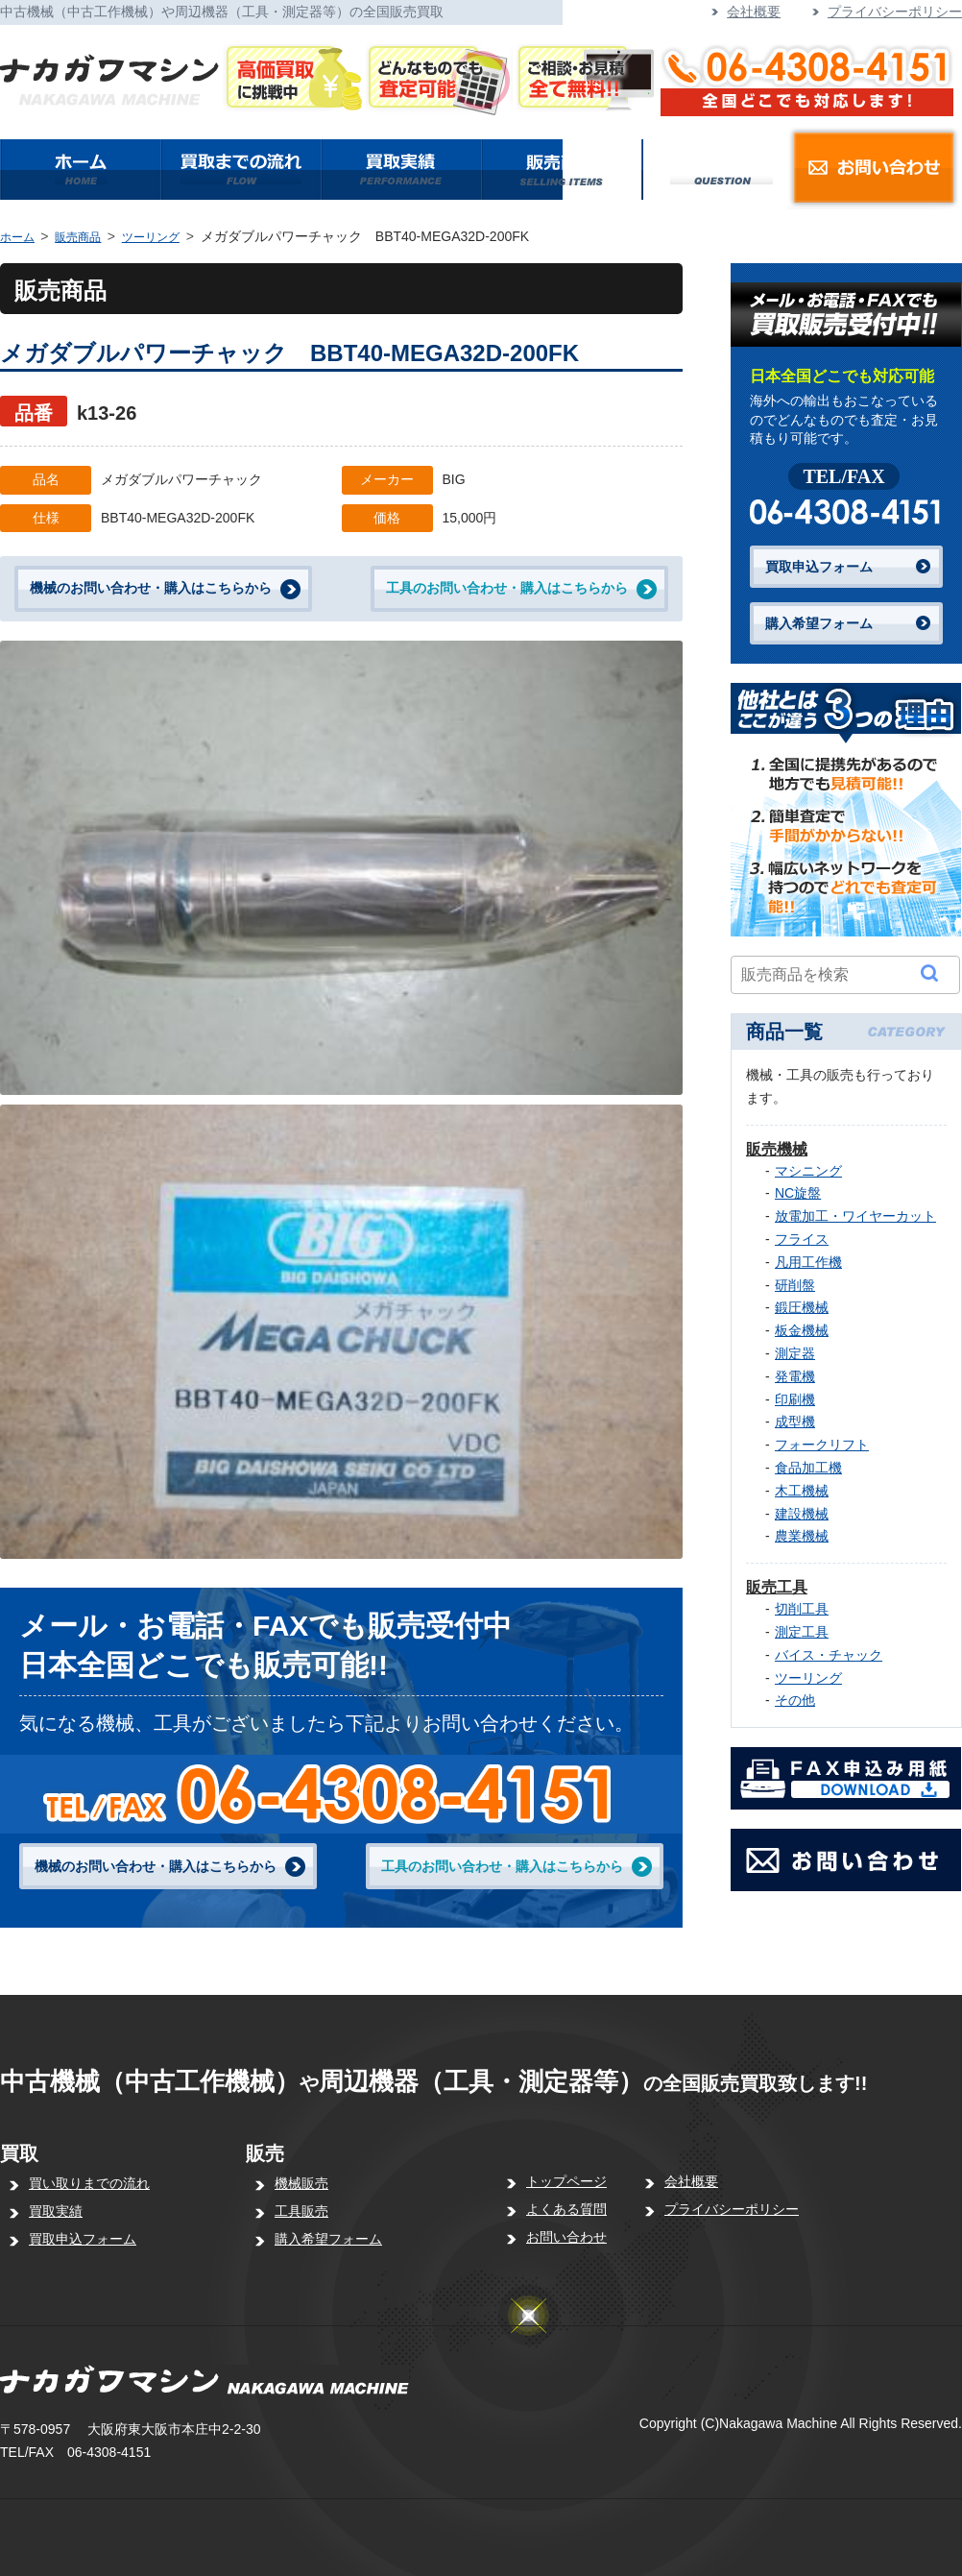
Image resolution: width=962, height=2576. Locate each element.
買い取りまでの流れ (89, 2183)
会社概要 (754, 11)
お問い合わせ (566, 2237)
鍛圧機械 (802, 1307)
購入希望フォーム (819, 623)
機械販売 (301, 2183)
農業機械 (802, 1535)
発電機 (795, 1376)
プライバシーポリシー (895, 11)
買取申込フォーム (819, 566)
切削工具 (802, 1608)
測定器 (795, 1353)
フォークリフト (822, 1444)
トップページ (566, 2181)
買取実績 (56, 2211)
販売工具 (776, 1587)
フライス (802, 1239)
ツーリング (151, 237)
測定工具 (802, 1632)
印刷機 (795, 1399)
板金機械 (802, 1330)
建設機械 (802, 1513)
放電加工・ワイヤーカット (855, 1216)
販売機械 (776, 1149)
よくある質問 (566, 2209)
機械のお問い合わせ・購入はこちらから (151, 587)
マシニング (808, 1171)
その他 (795, 1700)
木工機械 (802, 1490)
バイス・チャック (828, 1655)
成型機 (795, 1421)
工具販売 (301, 2211)
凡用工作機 (808, 1262)
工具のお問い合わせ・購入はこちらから (507, 587)
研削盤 (795, 1285)
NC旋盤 (798, 1193)
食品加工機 (808, 1467)
